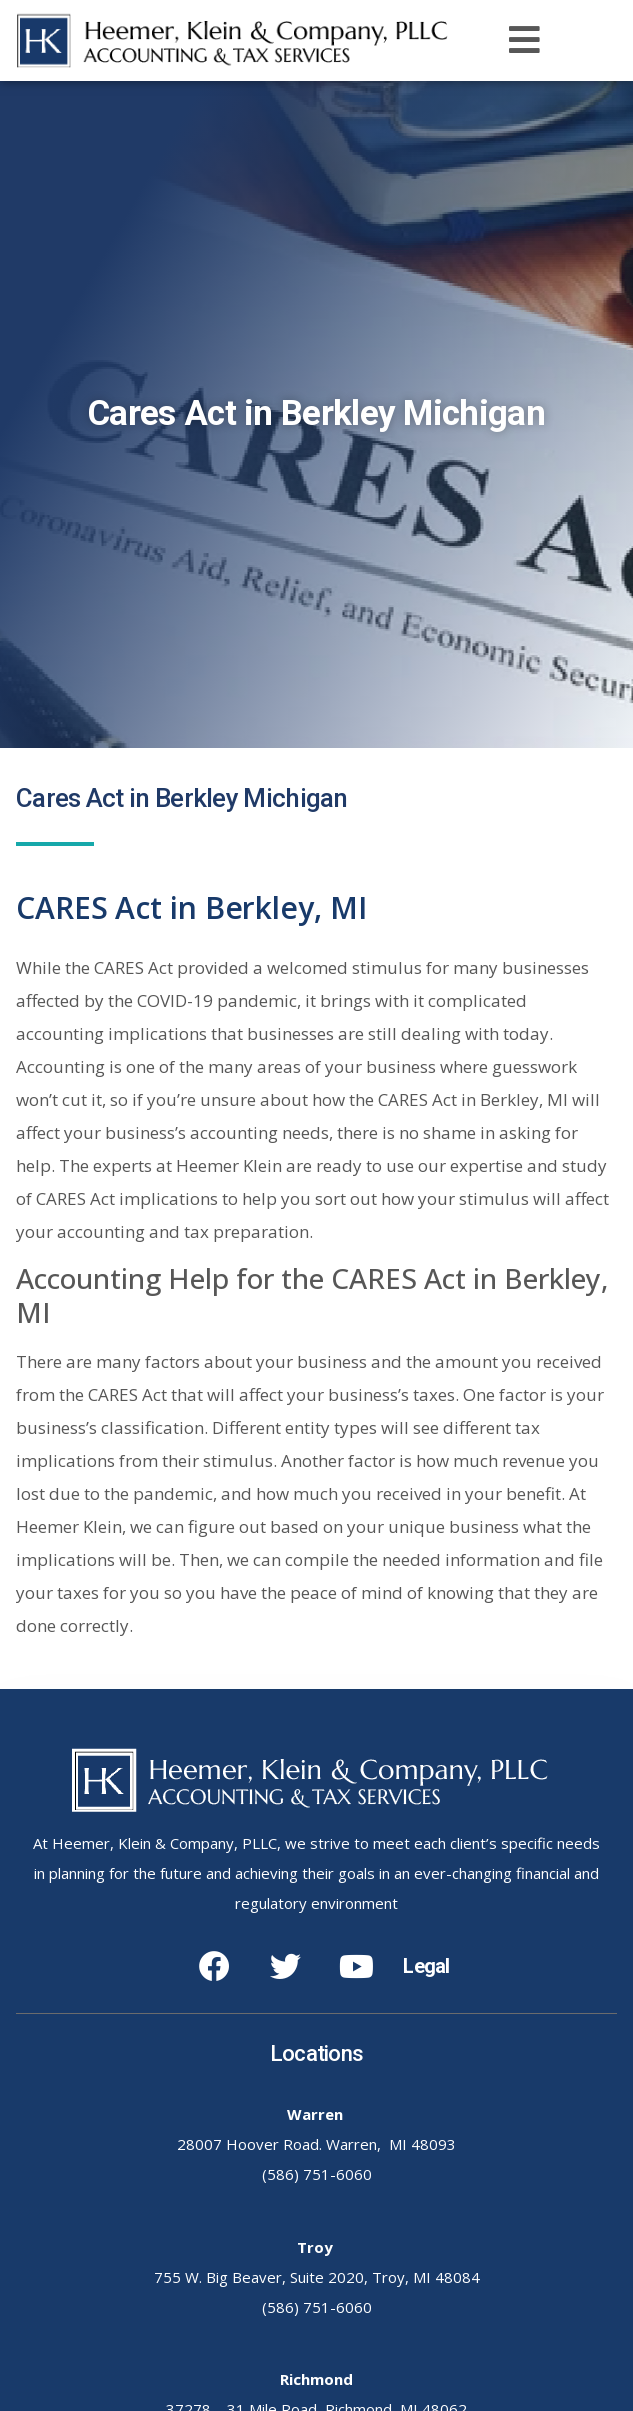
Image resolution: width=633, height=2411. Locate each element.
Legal (426, 1966)
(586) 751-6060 (317, 2174)
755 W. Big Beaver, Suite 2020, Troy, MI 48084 (317, 2277)
